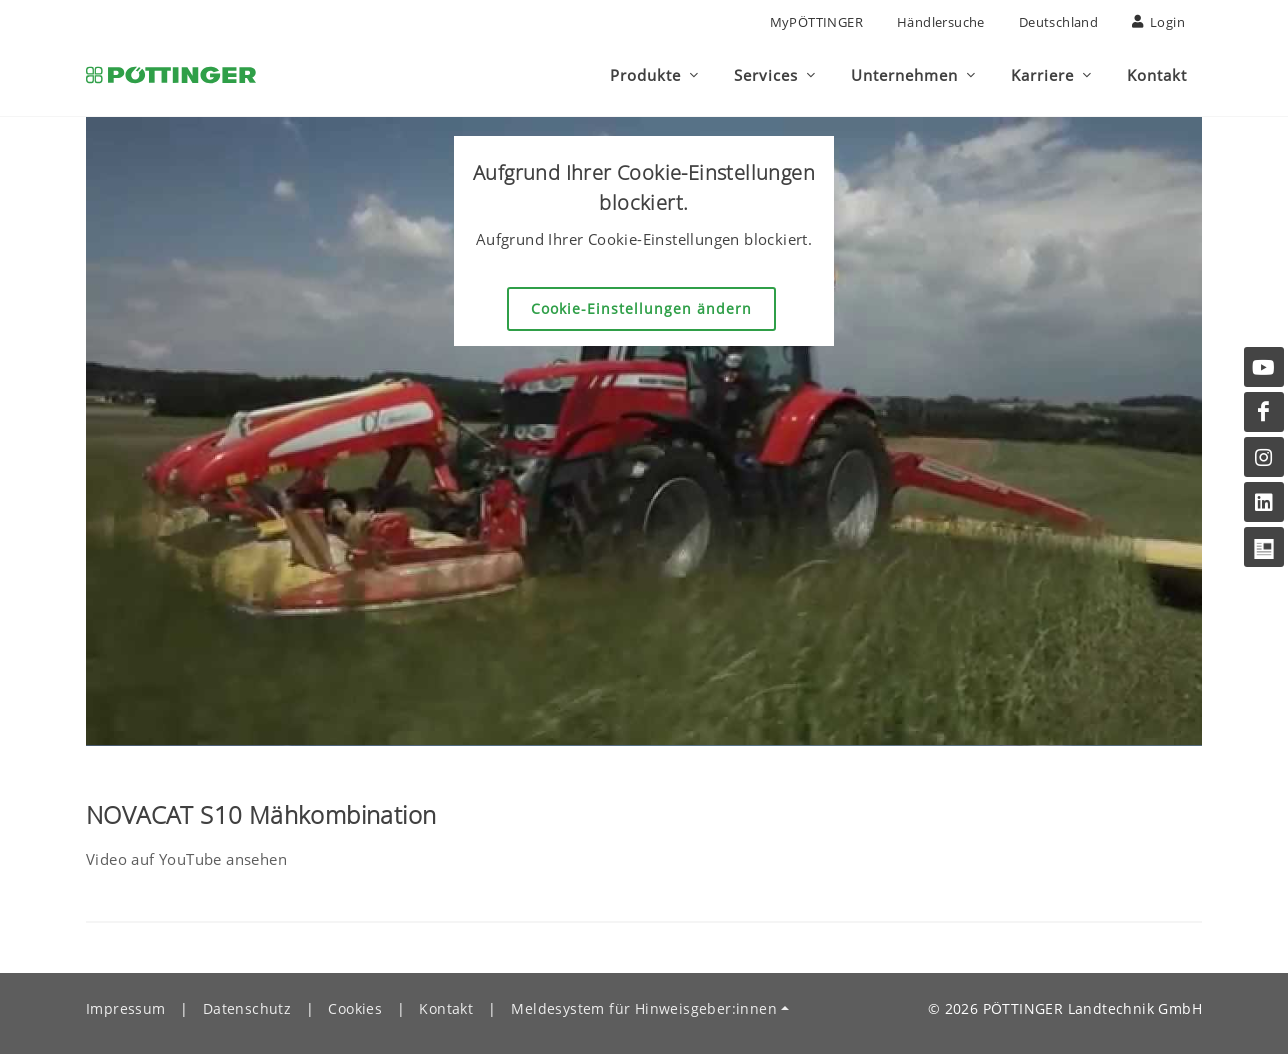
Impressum (126, 1008)
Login (1158, 22)
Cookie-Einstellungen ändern (641, 308)
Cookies (355, 1008)
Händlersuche (941, 22)
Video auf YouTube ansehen (186, 859)
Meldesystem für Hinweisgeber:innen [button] (644, 1008)
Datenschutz (247, 1008)
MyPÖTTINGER (816, 22)
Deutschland (1058, 22)
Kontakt (446, 1008)
